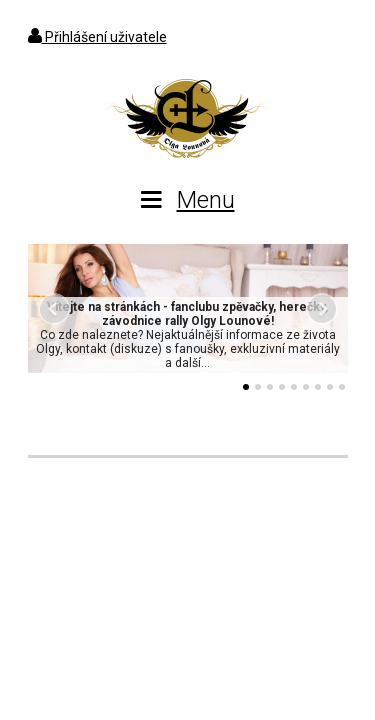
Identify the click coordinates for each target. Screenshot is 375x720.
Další (322, 309)
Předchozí (54, 309)
